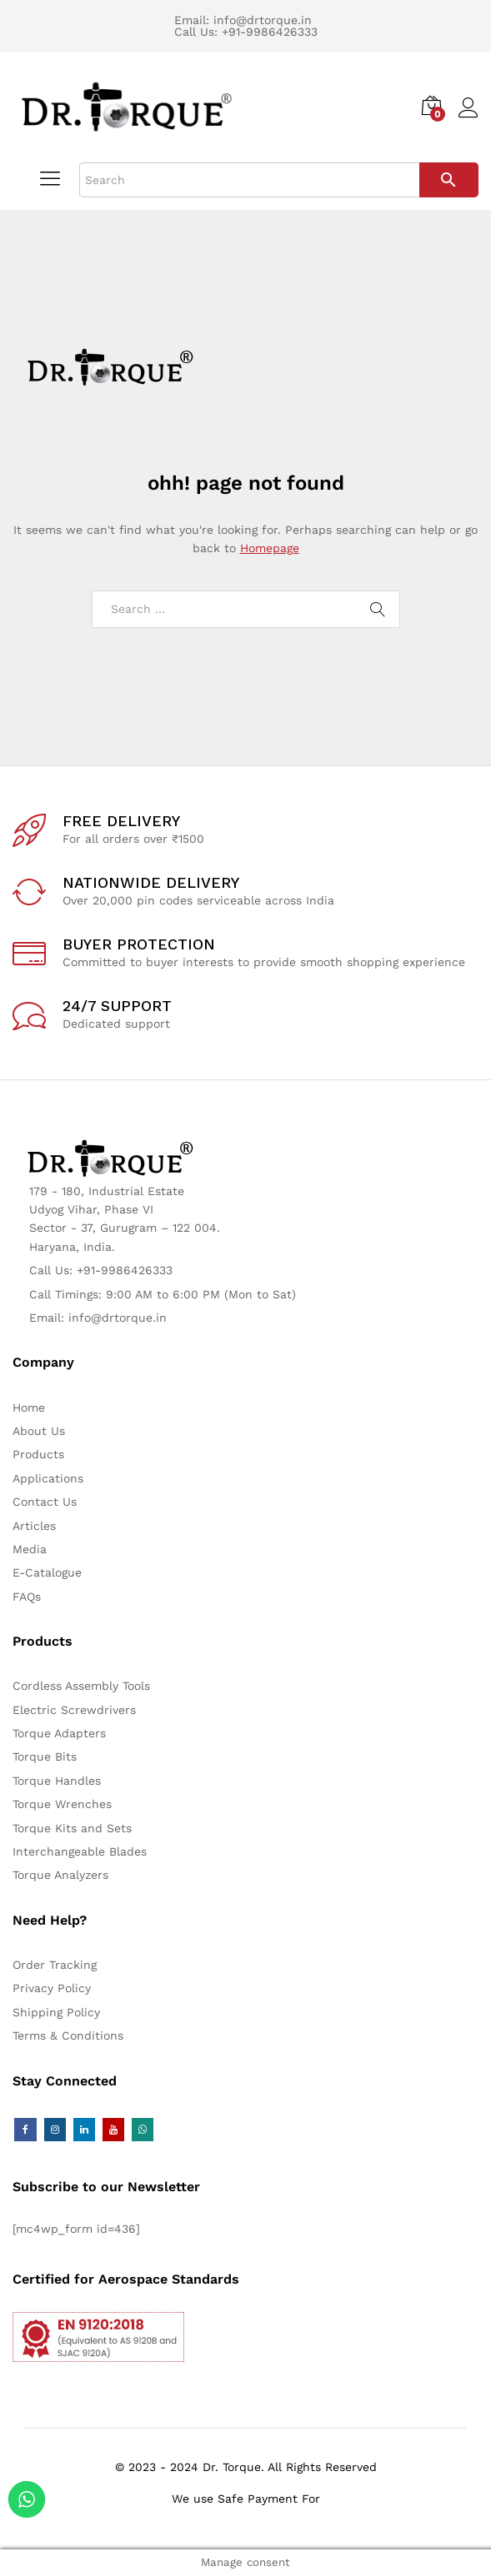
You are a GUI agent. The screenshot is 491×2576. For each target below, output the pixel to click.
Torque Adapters (59, 1733)
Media (30, 1549)
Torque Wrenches (62, 1804)
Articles (34, 1525)
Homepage (269, 548)
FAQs (27, 1596)
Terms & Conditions (68, 2035)
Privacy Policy (52, 1988)
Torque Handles (57, 1780)
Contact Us (45, 1501)
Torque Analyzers (60, 1874)
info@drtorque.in (262, 20)
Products (38, 1454)
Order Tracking (55, 1964)
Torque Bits (45, 1756)
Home (29, 1407)
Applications (48, 1478)
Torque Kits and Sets (72, 1828)
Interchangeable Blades (80, 1851)
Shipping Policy (56, 2012)
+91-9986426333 (270, 31)
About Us (39, 1430)
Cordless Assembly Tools (81, 1685)
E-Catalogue (47, 1572)
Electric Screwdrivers (74, 1710)
